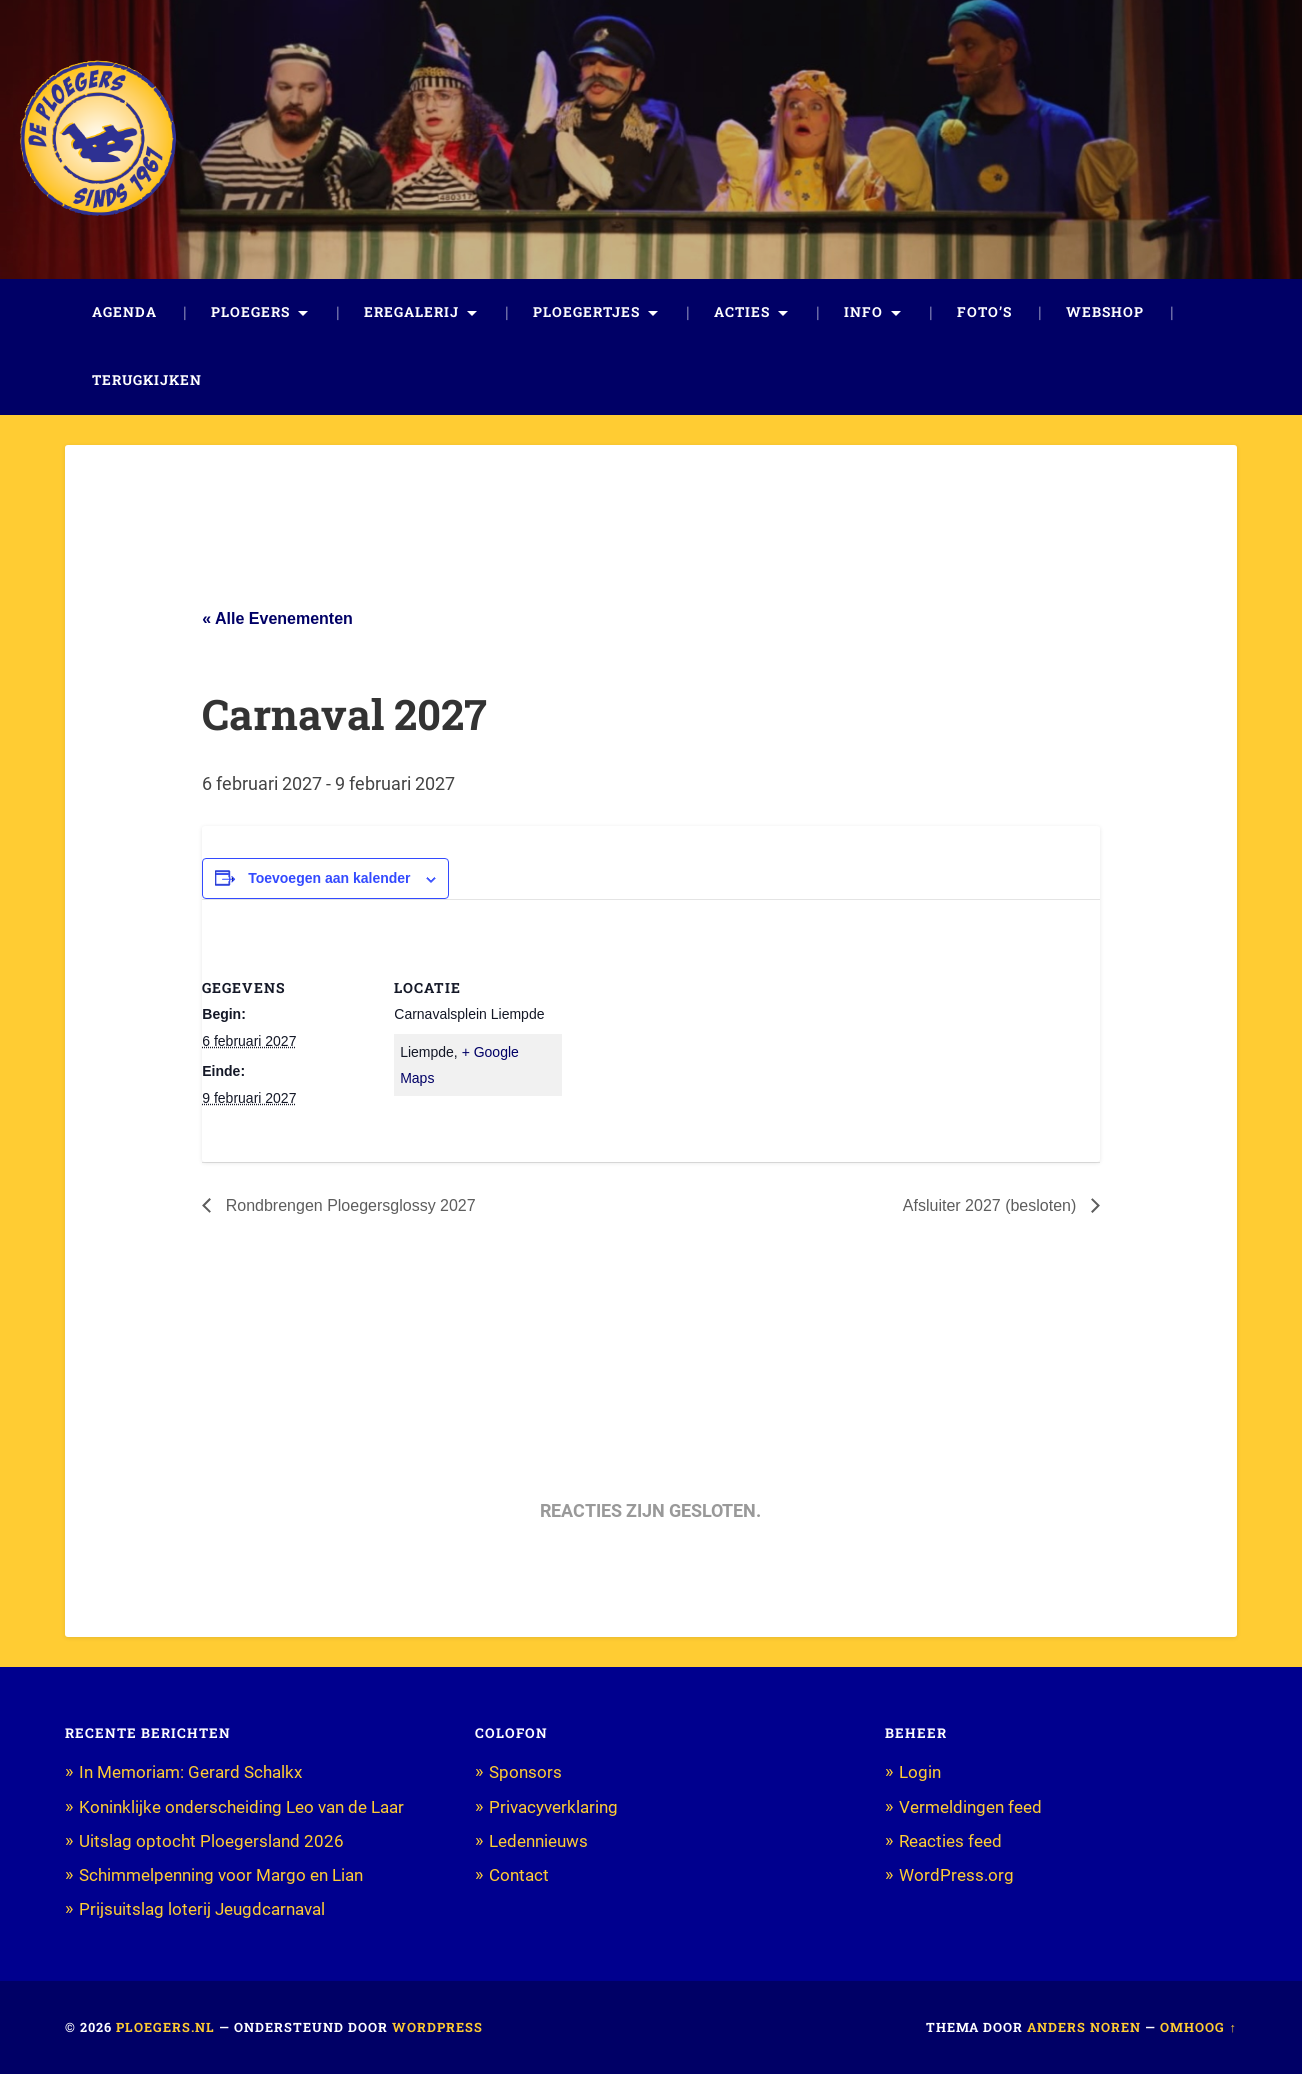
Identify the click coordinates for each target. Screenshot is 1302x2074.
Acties (742, 312)
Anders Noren (1084, 2027)
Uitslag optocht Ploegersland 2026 (211, 1841)
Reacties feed (950, 1841)
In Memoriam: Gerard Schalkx (190, 1772)
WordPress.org (956, 1875)
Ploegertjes (586, 312)
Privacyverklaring (553, 1807)
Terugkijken (147, 380)
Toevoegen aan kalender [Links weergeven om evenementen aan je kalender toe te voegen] (329, 878)
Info (863, 312)
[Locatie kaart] (691, 1037)
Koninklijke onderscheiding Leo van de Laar (241, 1807)
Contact (519, 1875)
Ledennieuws (538, 1841)
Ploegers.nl (165, 2027)
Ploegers (250, 312)
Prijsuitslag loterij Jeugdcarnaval (202, 1909)
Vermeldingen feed (970, 1807)
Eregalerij (411, 312)
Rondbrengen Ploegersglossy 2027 (348, 1205)
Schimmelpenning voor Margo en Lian (221, 1875)
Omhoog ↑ (1198, 2027)
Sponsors (525, 1772)
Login (920, 1772)
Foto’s (984, 312)
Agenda (124, 312)
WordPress (437, 2027)
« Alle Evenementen (277, 618)
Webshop (1105, 312)
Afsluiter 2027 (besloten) (992, 1205)
